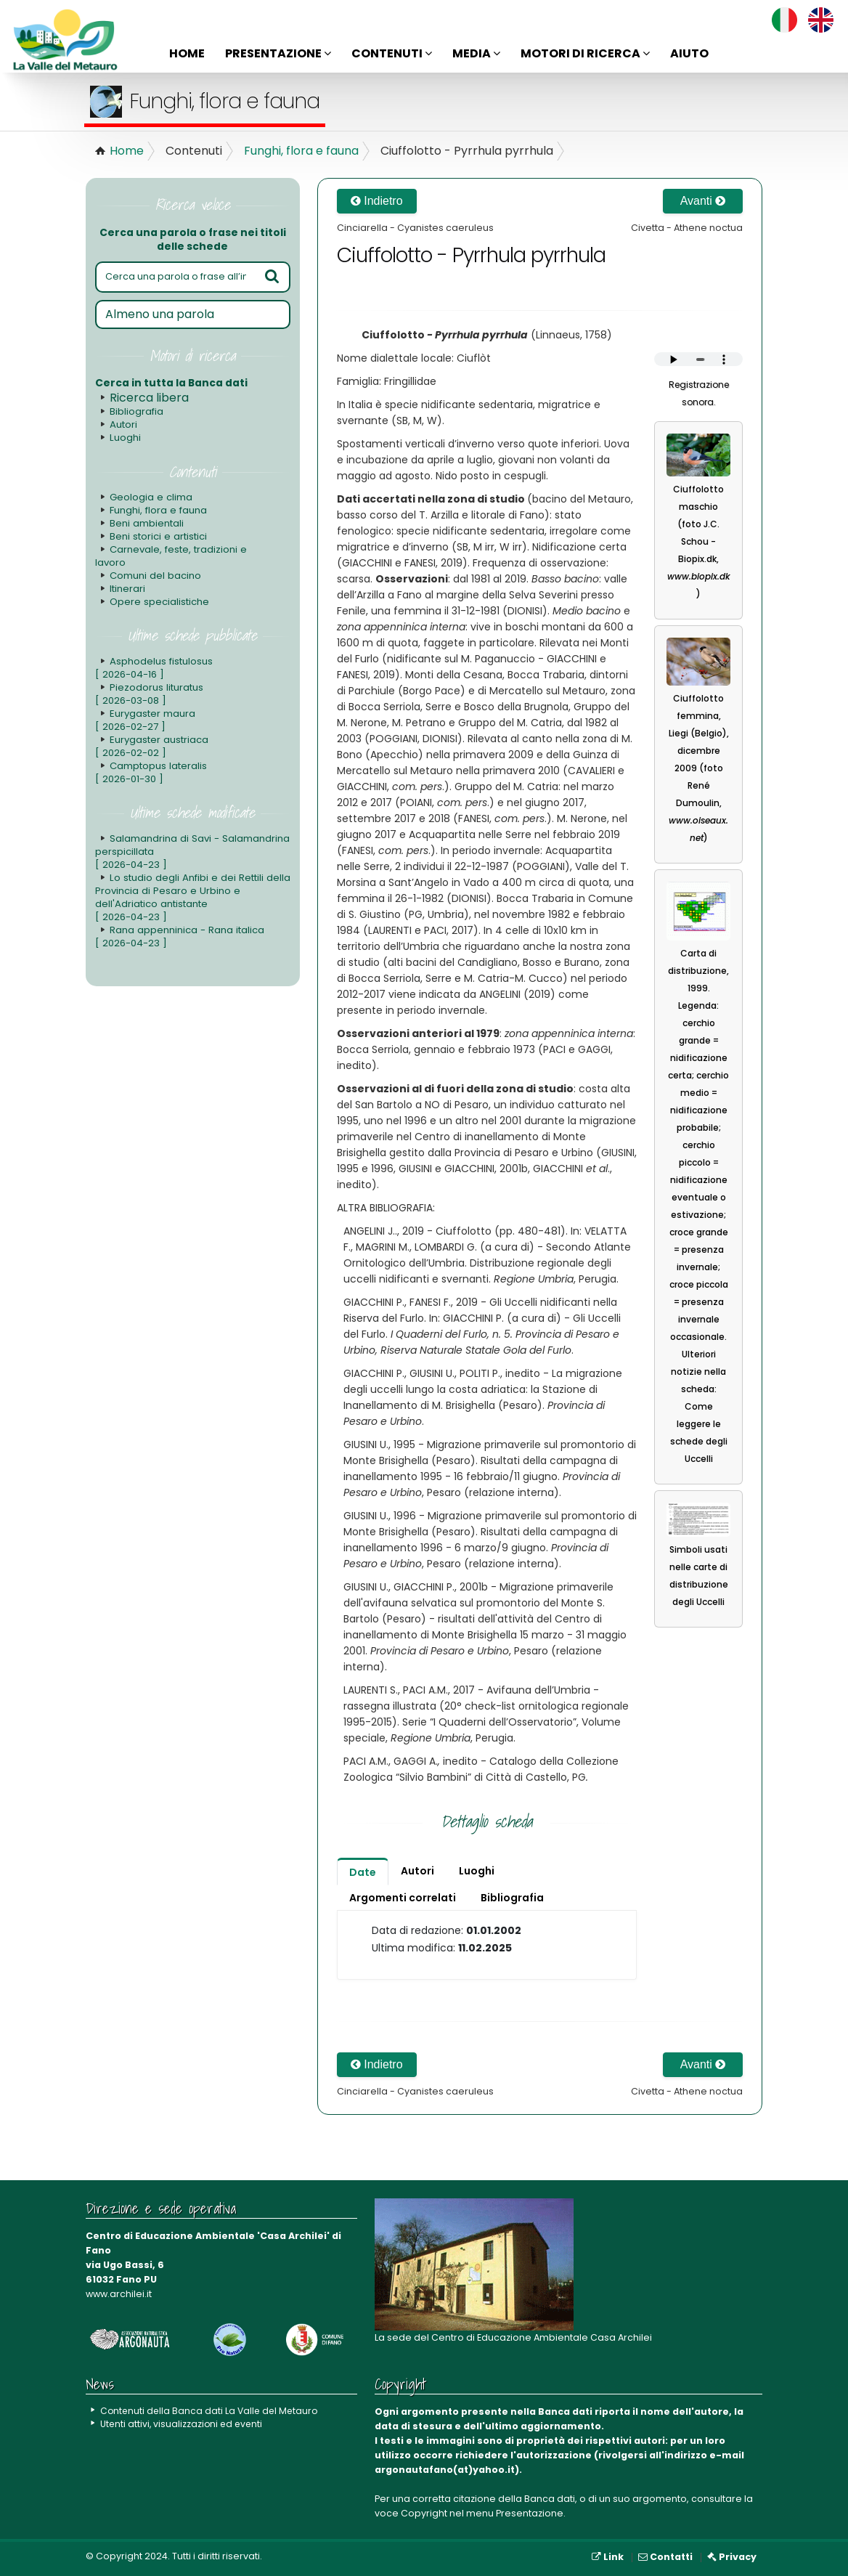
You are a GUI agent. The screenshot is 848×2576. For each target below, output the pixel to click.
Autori (123, 424)
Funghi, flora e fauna (301, 150)
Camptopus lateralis (150, 772)
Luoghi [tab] (476, 1871)
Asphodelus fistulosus (153, 667)
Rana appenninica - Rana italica (178, 936)
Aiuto (689, 53)
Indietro (377, 201)
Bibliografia (136, 411)
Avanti (703, 201)
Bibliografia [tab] (512, 1897)
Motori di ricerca (585, 53)
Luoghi (125, 437)
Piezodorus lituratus (148, 694)
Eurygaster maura (144, 720)
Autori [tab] (417, 1871)
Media (476, 53)
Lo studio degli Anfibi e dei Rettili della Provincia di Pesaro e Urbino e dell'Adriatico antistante (189, 897)
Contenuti (391, 53)
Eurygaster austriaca (151, 746)
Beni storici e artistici (157, 536)
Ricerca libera (149, 397)
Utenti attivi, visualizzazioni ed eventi (183, 2424)
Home (187, 53)
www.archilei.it (119, 2294)
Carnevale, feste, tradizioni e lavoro (169, 556)
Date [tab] (362, 1872)
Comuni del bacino (155, 575)
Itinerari (127, 588)
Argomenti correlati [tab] (402, 1897)
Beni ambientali (146, 523)
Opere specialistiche (159, 602)
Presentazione (278, 53)
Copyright (424, 2513)
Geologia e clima (150, 497)
